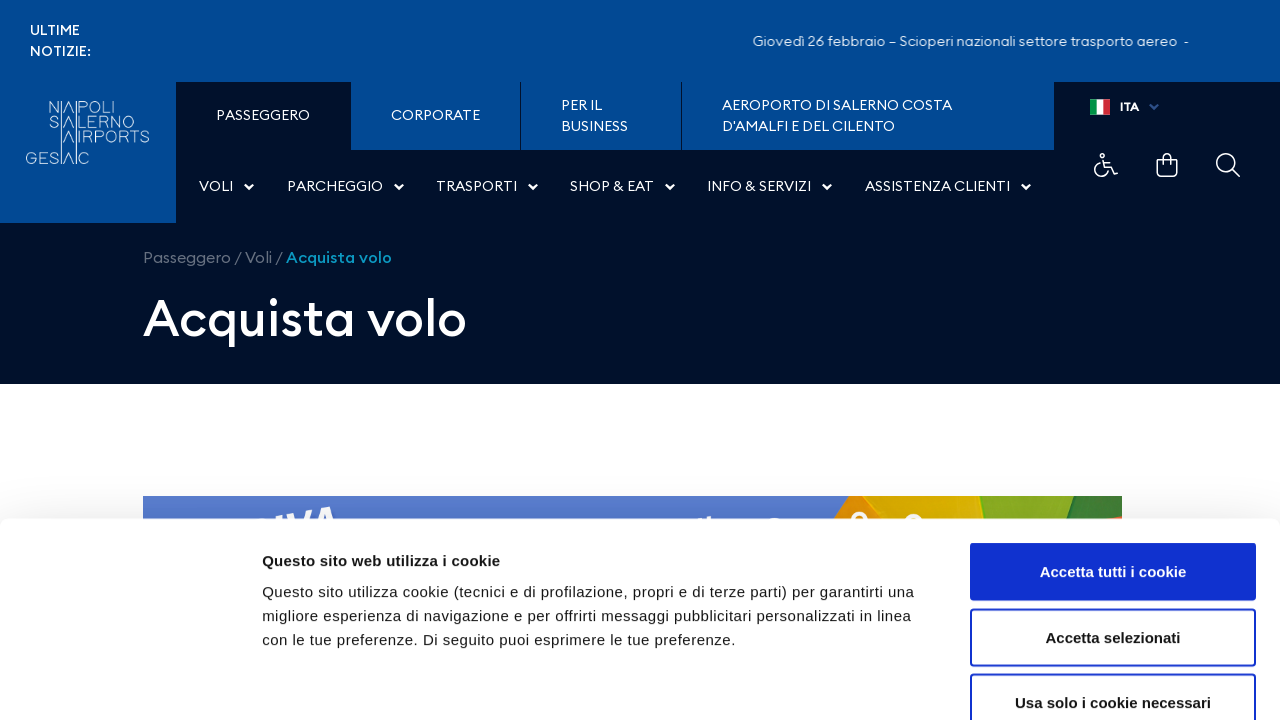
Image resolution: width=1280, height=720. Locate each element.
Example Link (1106, 165)
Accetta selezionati (1112, 523)
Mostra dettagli (1052, 680)
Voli (258, 257)
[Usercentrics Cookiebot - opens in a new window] (129, 681)
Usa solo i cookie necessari (1113, 588)
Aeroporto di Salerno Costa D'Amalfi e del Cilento (837, 116)
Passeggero (187, 257)
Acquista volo (339, 257)
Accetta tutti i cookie (1113, 457)
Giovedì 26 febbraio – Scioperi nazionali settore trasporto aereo (978, 41)
